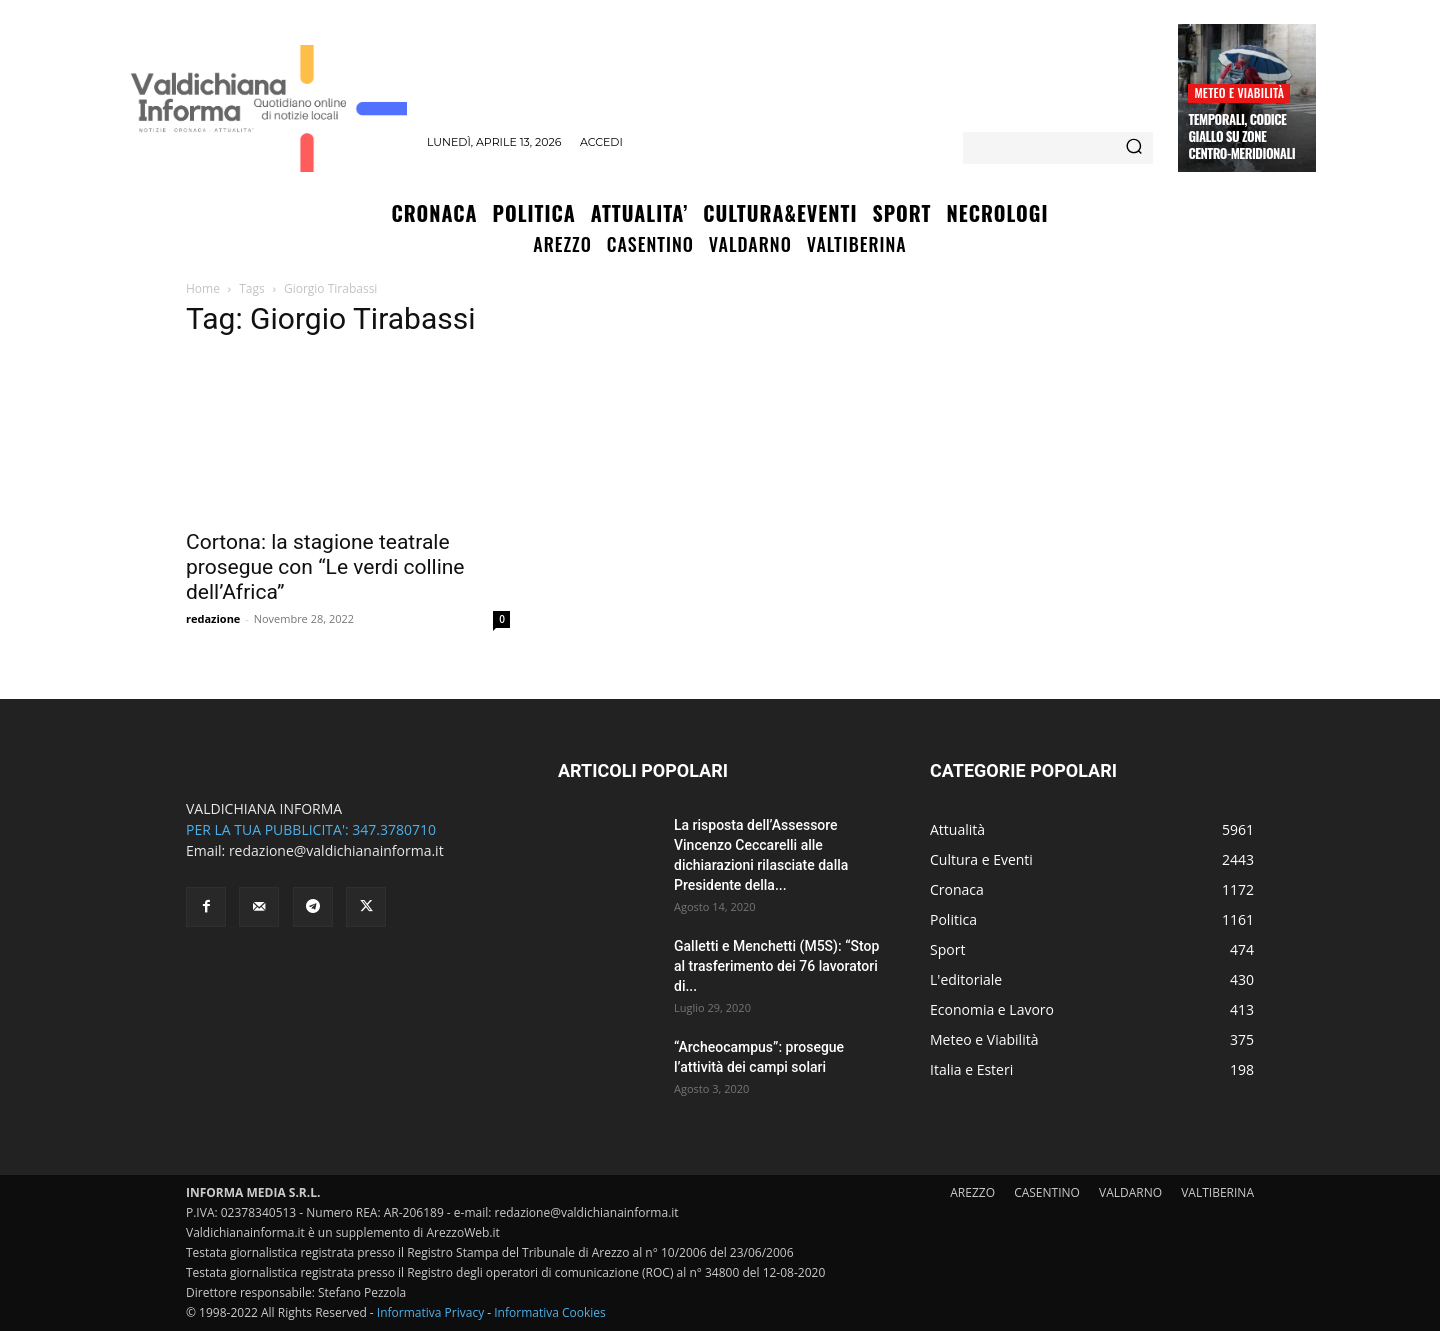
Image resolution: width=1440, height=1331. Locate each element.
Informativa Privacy (430, 1312)
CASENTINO (1047, 1192)
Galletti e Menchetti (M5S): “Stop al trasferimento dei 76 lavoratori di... (776, 966)
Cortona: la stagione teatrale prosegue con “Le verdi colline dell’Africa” (325, 567)
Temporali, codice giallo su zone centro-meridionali (1241, 136)
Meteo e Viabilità (1239, 92)
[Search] (1134, 148)
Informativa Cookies (550, 1312)
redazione (213, 618)
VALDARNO (1130, 1192)
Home (203, 288)
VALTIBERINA (1217, 1192)
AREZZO (972, 1192)
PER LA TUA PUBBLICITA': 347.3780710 (311, 829)
